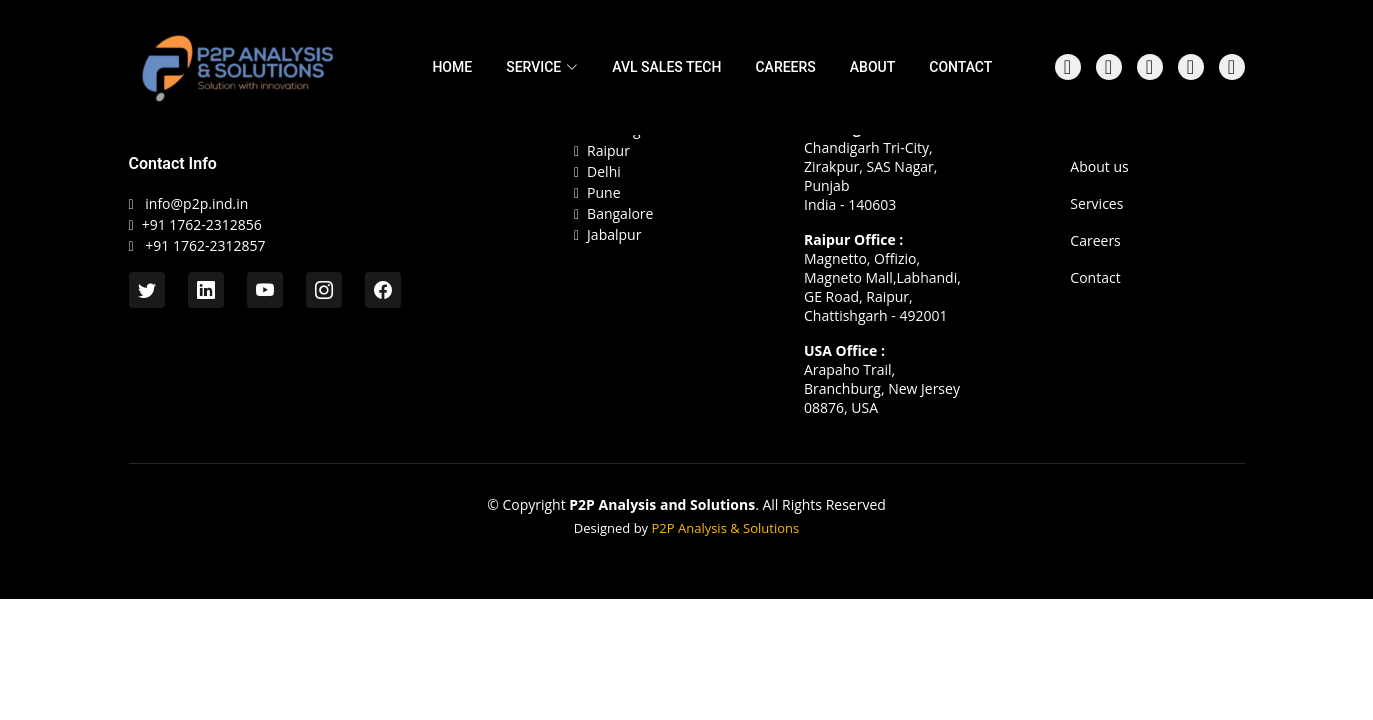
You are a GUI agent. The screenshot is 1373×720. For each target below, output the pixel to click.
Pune (597, 193)
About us (1099, 167)
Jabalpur (607, 235)
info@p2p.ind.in (196, 203)
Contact (1095, 278)
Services (1096, 204)
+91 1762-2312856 (202, 224)
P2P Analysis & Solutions (726, 528)
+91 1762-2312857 (204, 245)
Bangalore (613, 214)
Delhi (597, 172)
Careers (1095, 241)
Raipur (602, 151)
